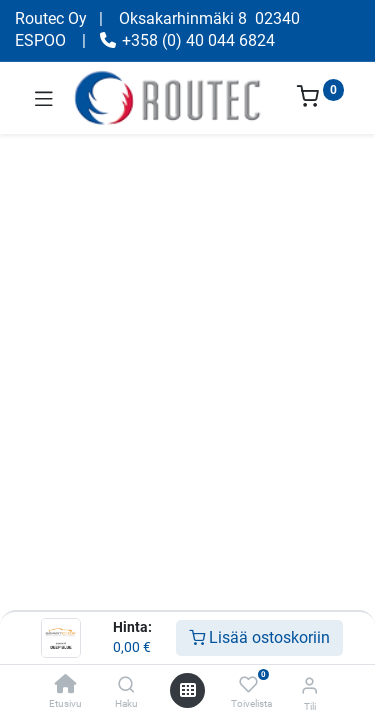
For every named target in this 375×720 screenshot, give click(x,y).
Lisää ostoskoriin (259, 637)
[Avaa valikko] (188, 690)
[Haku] (126, 685)
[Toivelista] (248, 685)
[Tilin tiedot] (309, 685)
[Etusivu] (66, 685)
